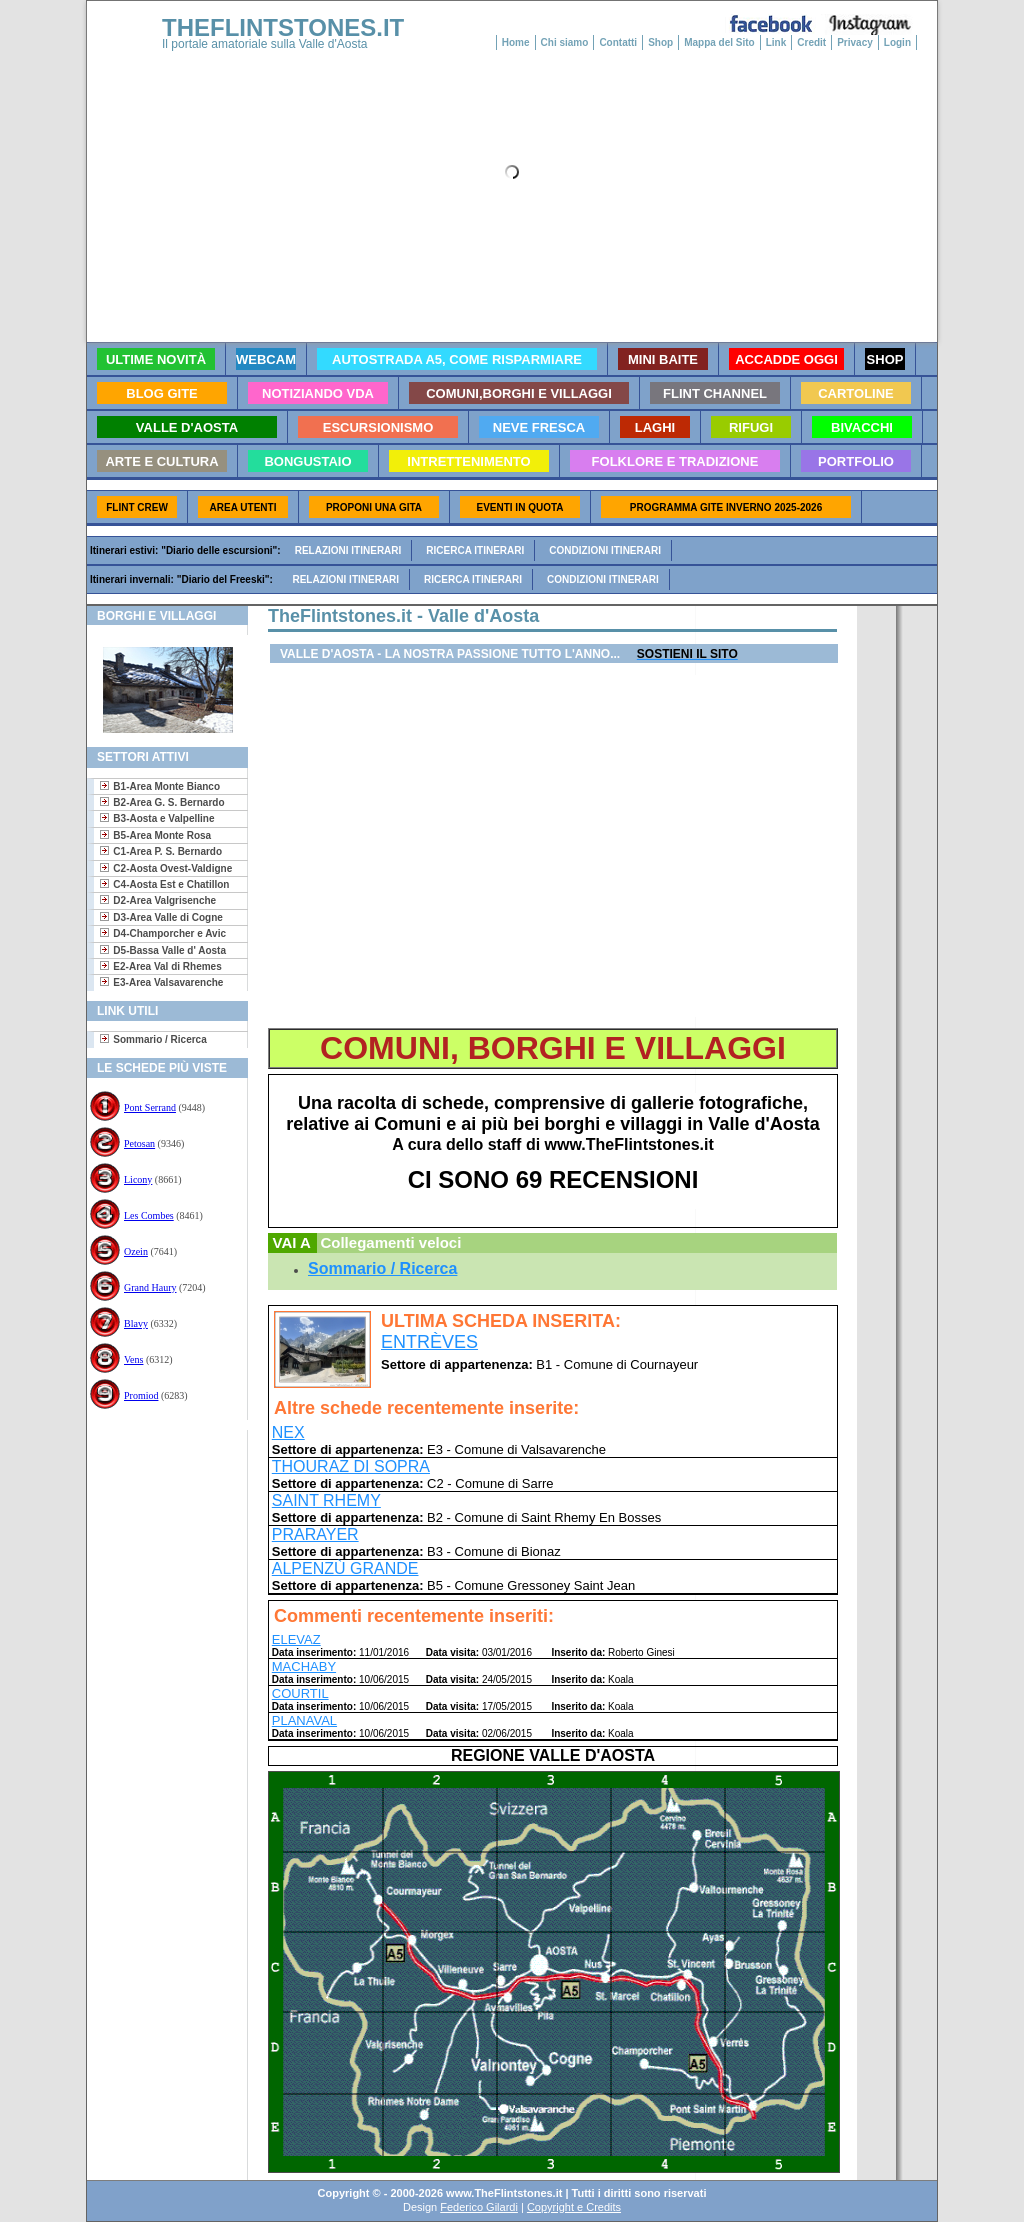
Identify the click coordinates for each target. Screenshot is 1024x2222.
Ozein (136, 1251)
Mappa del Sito (719, 42)
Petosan (139, 1143)
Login (897, 42)
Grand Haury (150, 1287)
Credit (811, 42)
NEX (288, 1432)
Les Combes (149, 1215)
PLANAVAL (304, 1720)
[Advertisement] (159, 1494)
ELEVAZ (296, 1639)
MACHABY (304, 1666)
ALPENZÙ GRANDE (345, 1568)
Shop (660, 42)
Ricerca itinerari (475, 550)
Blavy (136, 1323)
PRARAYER (315, 1534)
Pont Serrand (150, 1107)
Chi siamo (565, 42)
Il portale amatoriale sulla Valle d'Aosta (265, 44)
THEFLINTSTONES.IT (283, 27)
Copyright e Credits (574, 2207)
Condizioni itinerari (605, 550)
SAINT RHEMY (326, 1500)
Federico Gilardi (479, 2207)
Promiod (141, 1395)
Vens (133, 1359)
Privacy (855, 42)
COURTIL (300, 1693)
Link (776, 42)
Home (516, 42)
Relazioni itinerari (348, 550)
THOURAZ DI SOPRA (351, 1466)
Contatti (618, 42)
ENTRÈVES (429, 1342)
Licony (138, 1179)
